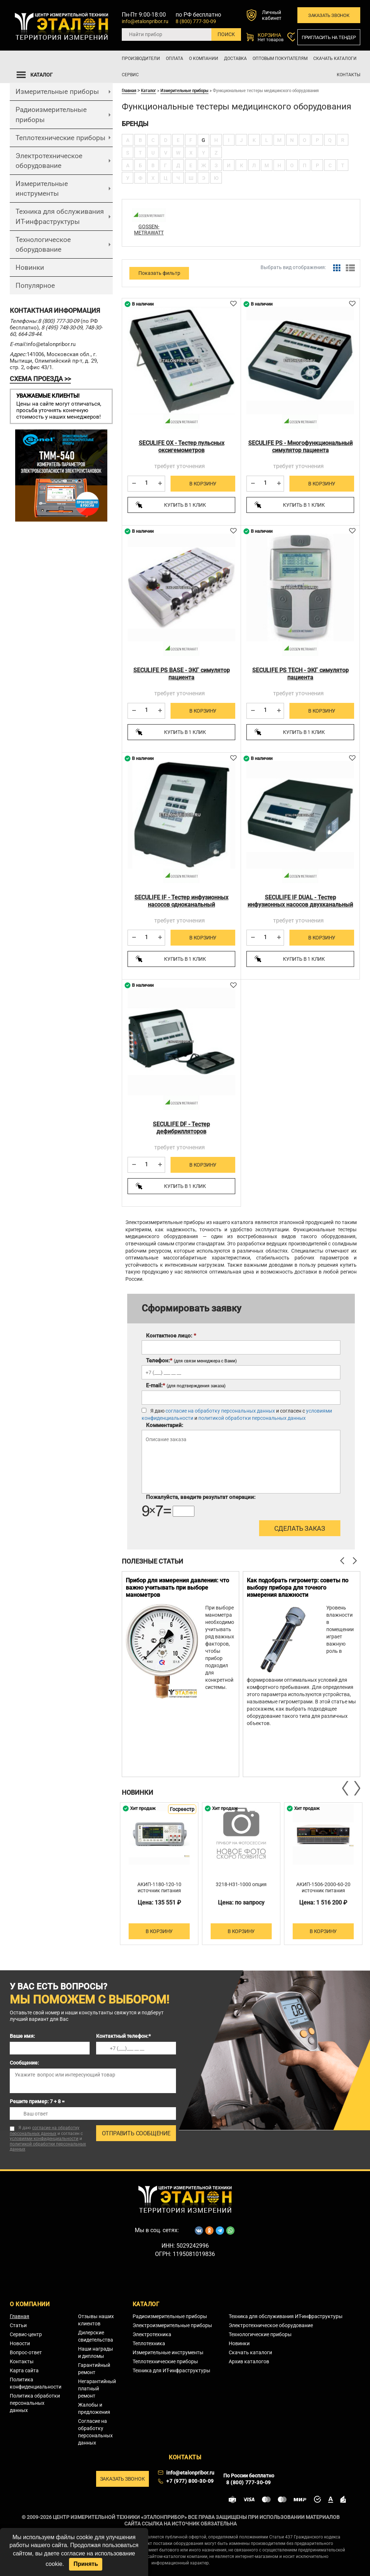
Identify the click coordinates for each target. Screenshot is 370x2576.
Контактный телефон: (123, 2036)
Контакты (348, 74)
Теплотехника (149, 2343)
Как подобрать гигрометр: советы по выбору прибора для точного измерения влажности (297, 1587)
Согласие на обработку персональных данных (95, 2432)
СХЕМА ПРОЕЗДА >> (40, 378)
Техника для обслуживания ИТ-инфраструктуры (60, 216)
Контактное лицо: (171, 1335)
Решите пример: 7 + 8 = (37, 2101)
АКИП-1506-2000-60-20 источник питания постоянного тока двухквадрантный (323, 1893)
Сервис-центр (26, 2334)
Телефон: (191, 1360)
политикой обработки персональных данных (252, 1418)
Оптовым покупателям (280, 58)
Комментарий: (164, 1425)
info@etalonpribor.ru (145, 21)
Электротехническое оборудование (49, 161)
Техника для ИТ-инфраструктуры (171, 2370)
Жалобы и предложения (94, 2408)
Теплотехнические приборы (61, 138)
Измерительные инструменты (42, 189)
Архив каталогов (249, 2361)
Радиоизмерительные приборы (51, 114)
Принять (85, 2564)
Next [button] (356, 1788)
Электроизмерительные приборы (172, 2325)
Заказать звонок (328, 15)
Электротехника (152, 2334)
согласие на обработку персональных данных (220, 1411)
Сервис (130, 74)
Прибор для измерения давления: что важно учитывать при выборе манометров (177, 1587)
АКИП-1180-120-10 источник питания (159, 1887)
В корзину (202, 484)
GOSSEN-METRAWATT (149, 230)
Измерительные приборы (57, 91)
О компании (203, 58)
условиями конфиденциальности (44, 2138)
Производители (141, 58)
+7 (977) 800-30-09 (190, 2481)
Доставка (235, 58)
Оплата (174, 58)
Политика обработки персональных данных (35, 2403)
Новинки (30, 267)
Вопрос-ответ (26, 2352)
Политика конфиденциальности (35, 2383)
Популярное (35, 285)
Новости (20, 2343)
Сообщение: (24, 2063)
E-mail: (185, 1385)
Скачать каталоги (335, 58)
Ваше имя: (22, 2036)
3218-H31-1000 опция (241, 1884)
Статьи (18, 2325)
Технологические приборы (260, 2334)
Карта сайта (24, 2370)
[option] (180, 1674)
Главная (129, 90)
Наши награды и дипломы (95, 2352)
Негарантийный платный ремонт (97, 2388)
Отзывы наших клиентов (96, 2319)
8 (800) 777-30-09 (196, 21)
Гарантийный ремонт (94, 2368)
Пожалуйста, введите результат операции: (200, 1497)
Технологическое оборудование (43, 244)
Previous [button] (346, 1788)
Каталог (148, 90)
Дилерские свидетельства (95, 2336)
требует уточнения (179, 466)
